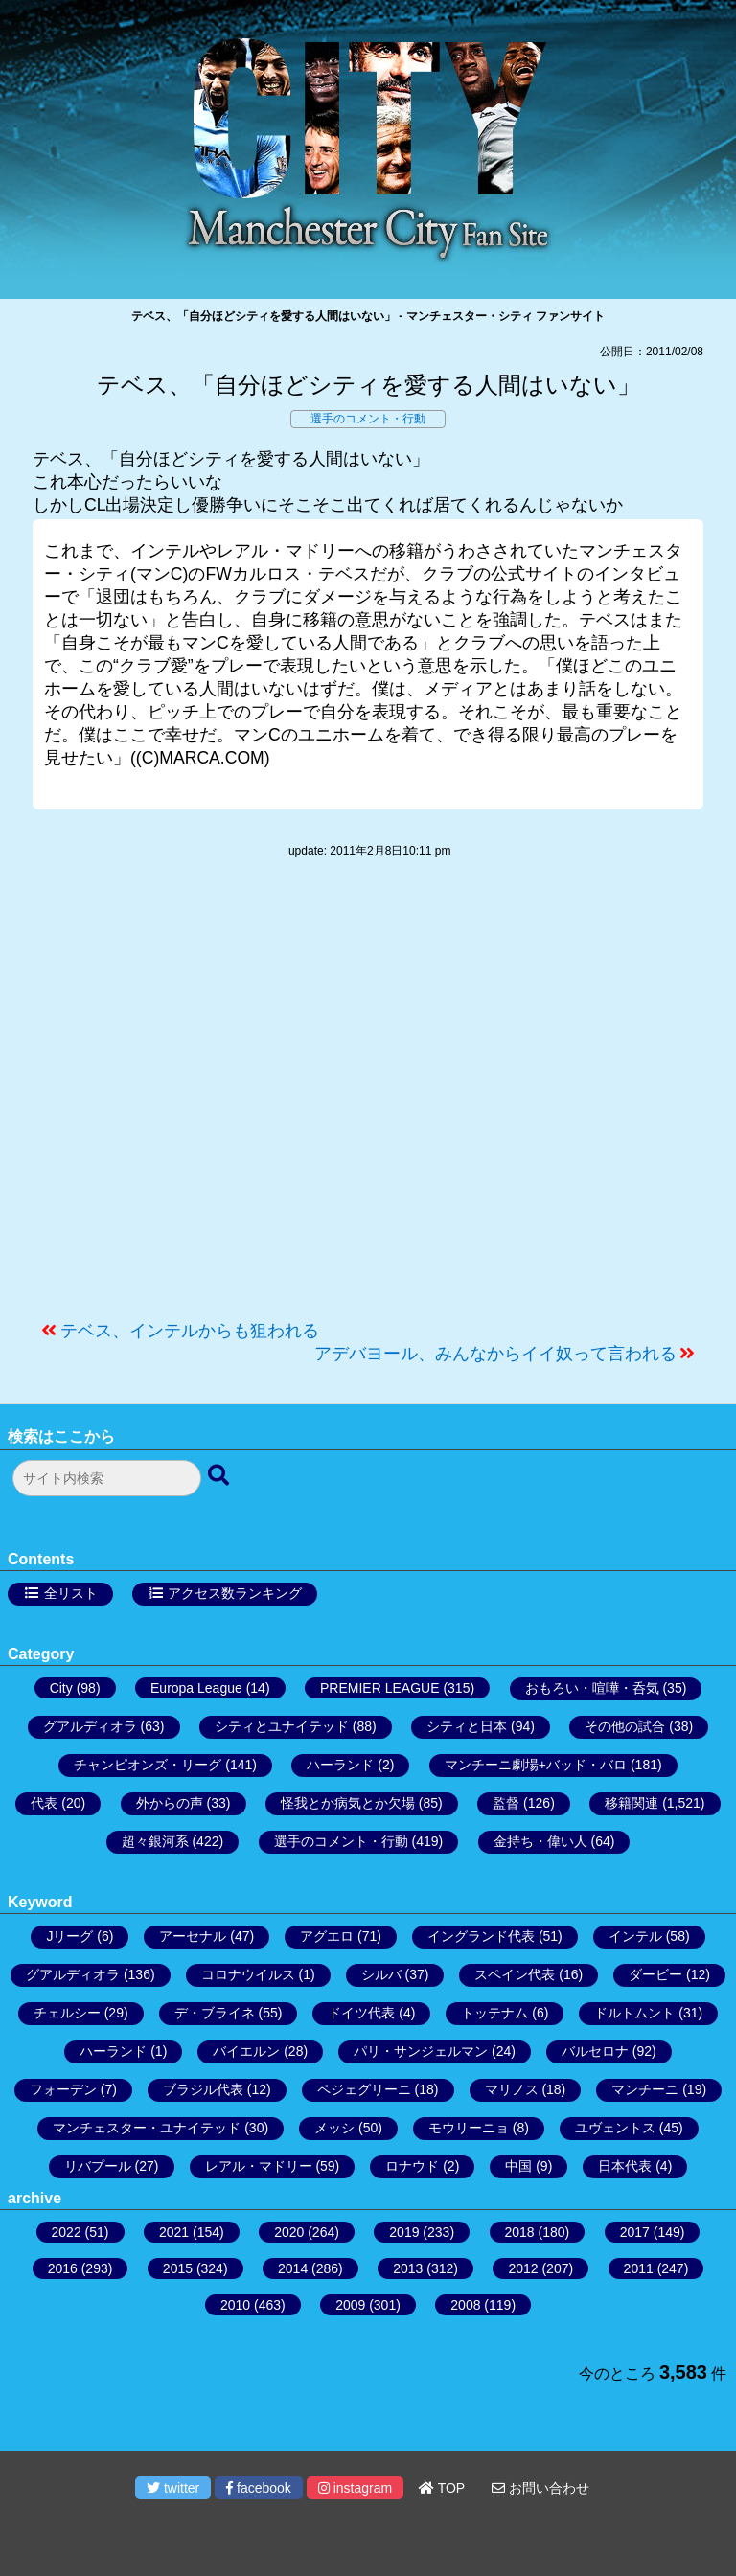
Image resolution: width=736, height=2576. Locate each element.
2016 (63, 2268)
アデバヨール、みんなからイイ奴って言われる (495, 1353)
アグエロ (327, 1936)
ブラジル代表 (203, 2089)
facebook (258, 2488)
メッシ (334, 2127)
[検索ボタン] (220, 1476)
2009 (350, 2305)
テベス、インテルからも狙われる (189, 1330)
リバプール (97, 2166)
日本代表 (625, 2166)
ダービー (655, 1974)
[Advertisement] (368, 1099)
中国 (518, 2166)
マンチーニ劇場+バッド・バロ (536, 1764)
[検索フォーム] (106, 1478)
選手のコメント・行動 (368, 418)
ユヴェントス (615, 2127)
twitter (173, 2488)
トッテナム (494, 2012)
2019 (404, 2232)
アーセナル (192, 1936)
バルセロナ (595, 2051)
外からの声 (169, 1803)
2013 (408, 2268)
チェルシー (67, 2012)
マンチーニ (644, 2089)
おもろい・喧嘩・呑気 (592, 1688)
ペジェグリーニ (364, 2089)
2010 (235, 2305)
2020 (289, 2232)
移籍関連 (631, 1803)
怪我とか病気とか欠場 (348, 1803)
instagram (355, 2488)
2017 (635, 2232)
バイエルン (246, 2051)
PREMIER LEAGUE (379, 1688)
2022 (66, 2232)
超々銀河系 (155, 1841)
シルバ (381, 1974)
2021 (174, 2232)
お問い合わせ (540, 2488)
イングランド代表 (481, 1936)
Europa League (196, 1688)
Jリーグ (69, 1936)
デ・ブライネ (214, 2012)
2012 (523, 2268)
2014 (293, 2268)
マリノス (512, 2089)
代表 (44, 1803)
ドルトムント (634, 2012)
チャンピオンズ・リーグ (147, 1764)
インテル (635, 1936)
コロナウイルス (248, 1974)
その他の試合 (625, 1726)
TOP (442, 2488)
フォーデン (63, 2089)
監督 (506, 1803)
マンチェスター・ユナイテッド (147, 2127)
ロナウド (412, 2166)
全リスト (71, 1593)
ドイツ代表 (361, 2012)
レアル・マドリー (258, 2166)
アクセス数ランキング (235, 1593)
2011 (639, 2268)
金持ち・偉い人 (540, 1841)
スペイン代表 (514, 1974)
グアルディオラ (90, 1726)
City (61, 1688)
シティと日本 (466, 1726)
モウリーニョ (468, 2127)
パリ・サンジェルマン (421, 2051)
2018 (520, 2232)
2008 (465, 2305)
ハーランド (340, 1764)
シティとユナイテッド (282, 1726)
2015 (178, 2268)
